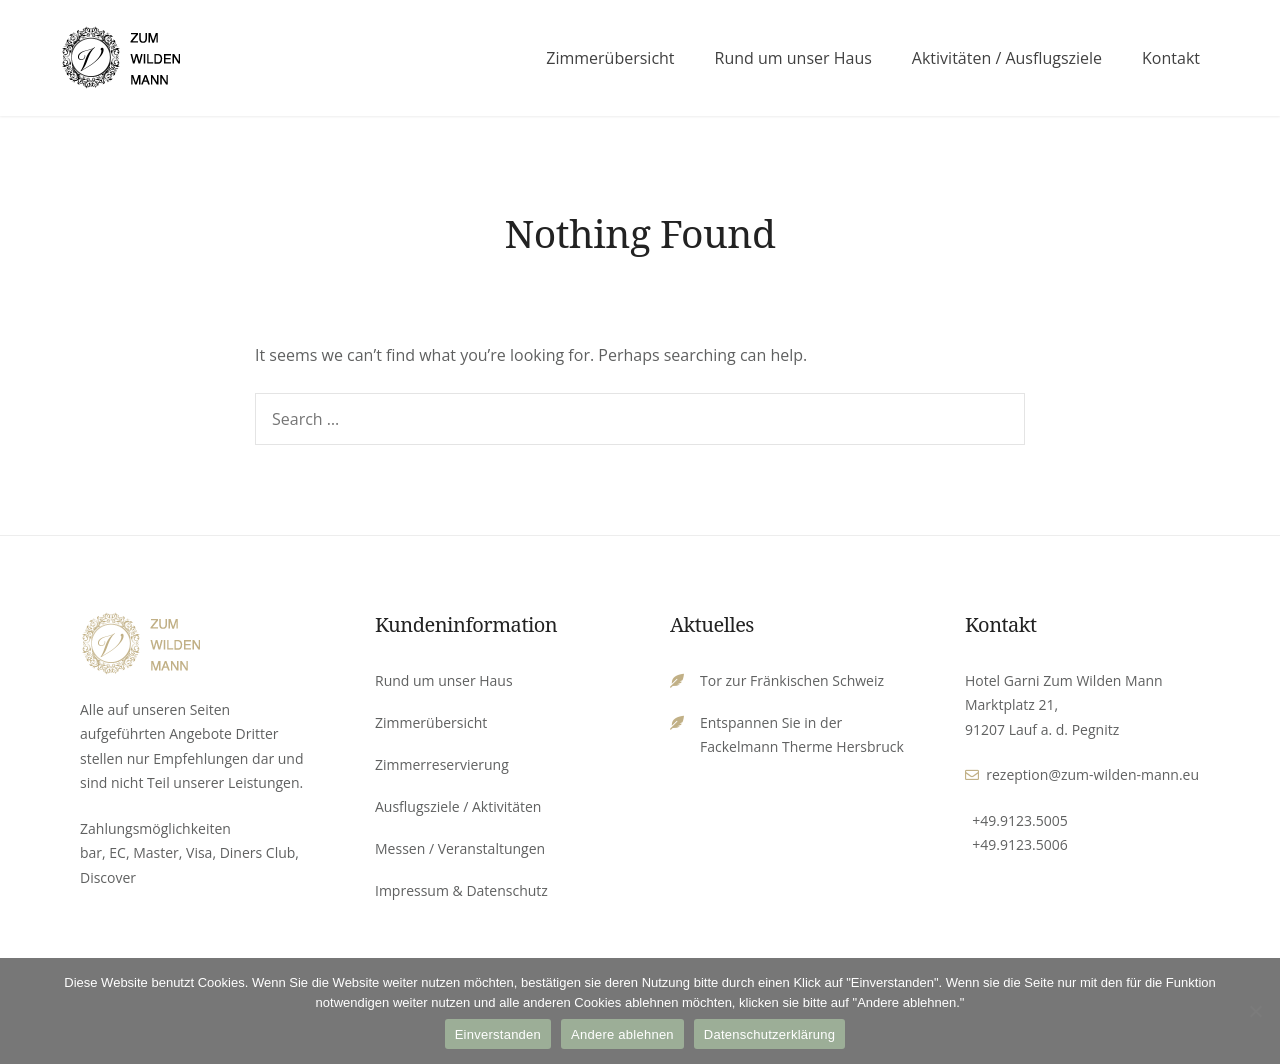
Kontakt (1171, 58)
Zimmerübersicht (610, 58)
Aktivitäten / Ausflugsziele (1007, 58)
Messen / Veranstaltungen (460, 848)
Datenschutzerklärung (769, 1034)
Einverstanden (498, 1034)
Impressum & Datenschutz (461, 890)
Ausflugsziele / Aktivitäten (458, 806)
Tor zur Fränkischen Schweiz (792, 680)
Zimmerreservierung (442, 764)
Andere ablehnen (622, 1034)
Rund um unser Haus (793, 58)
